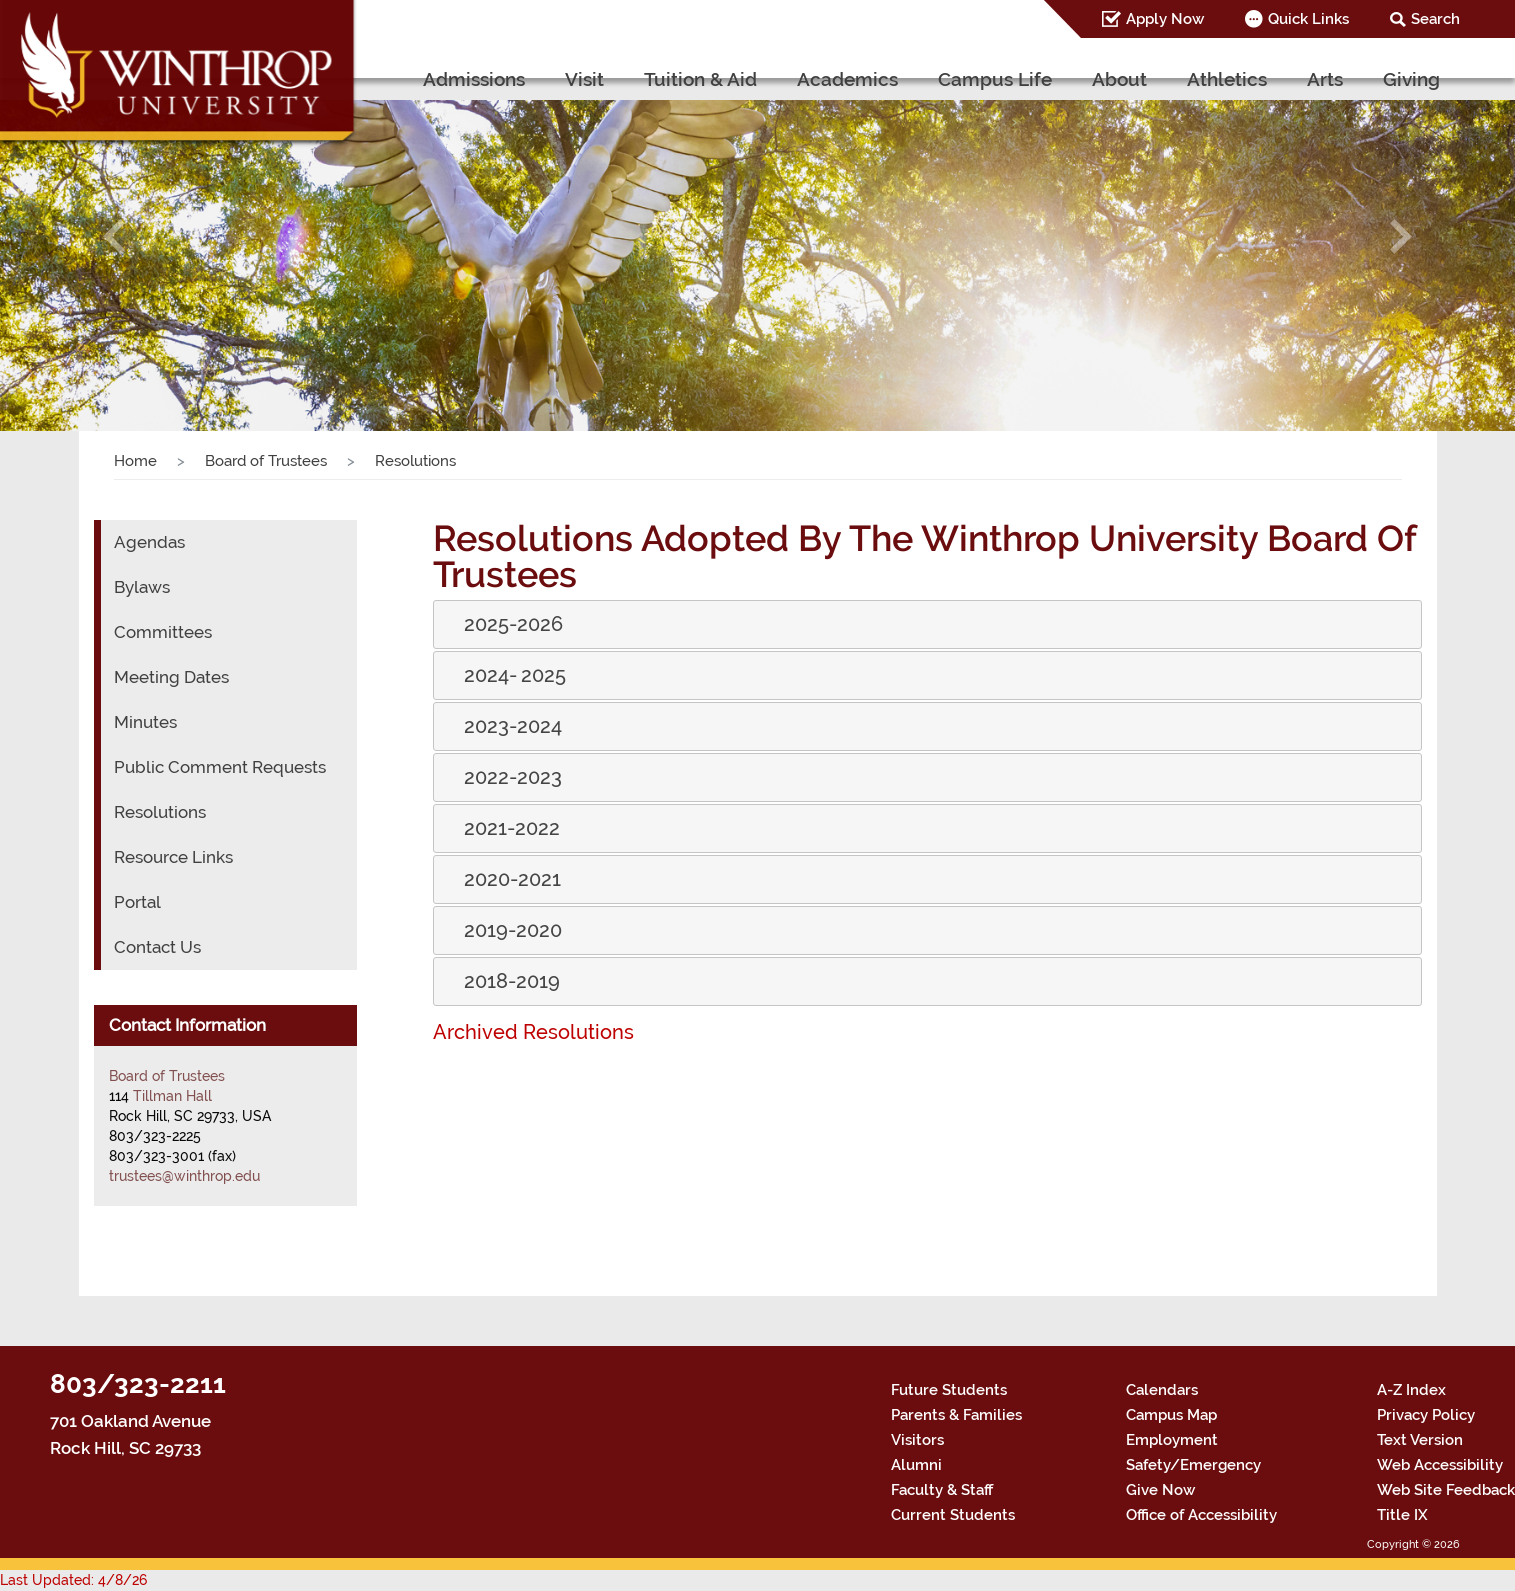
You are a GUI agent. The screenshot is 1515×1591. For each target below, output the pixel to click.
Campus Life (1029, 78)
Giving (1413, 78)
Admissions (548, 78)
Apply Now (1183, 19)
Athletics (1240, 78)
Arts (1330, 78)
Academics (897, 78)
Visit (650, 78)
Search (1439, 19)
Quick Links (1319, 19)
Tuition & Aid (761, 78)
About (1142, 78)
